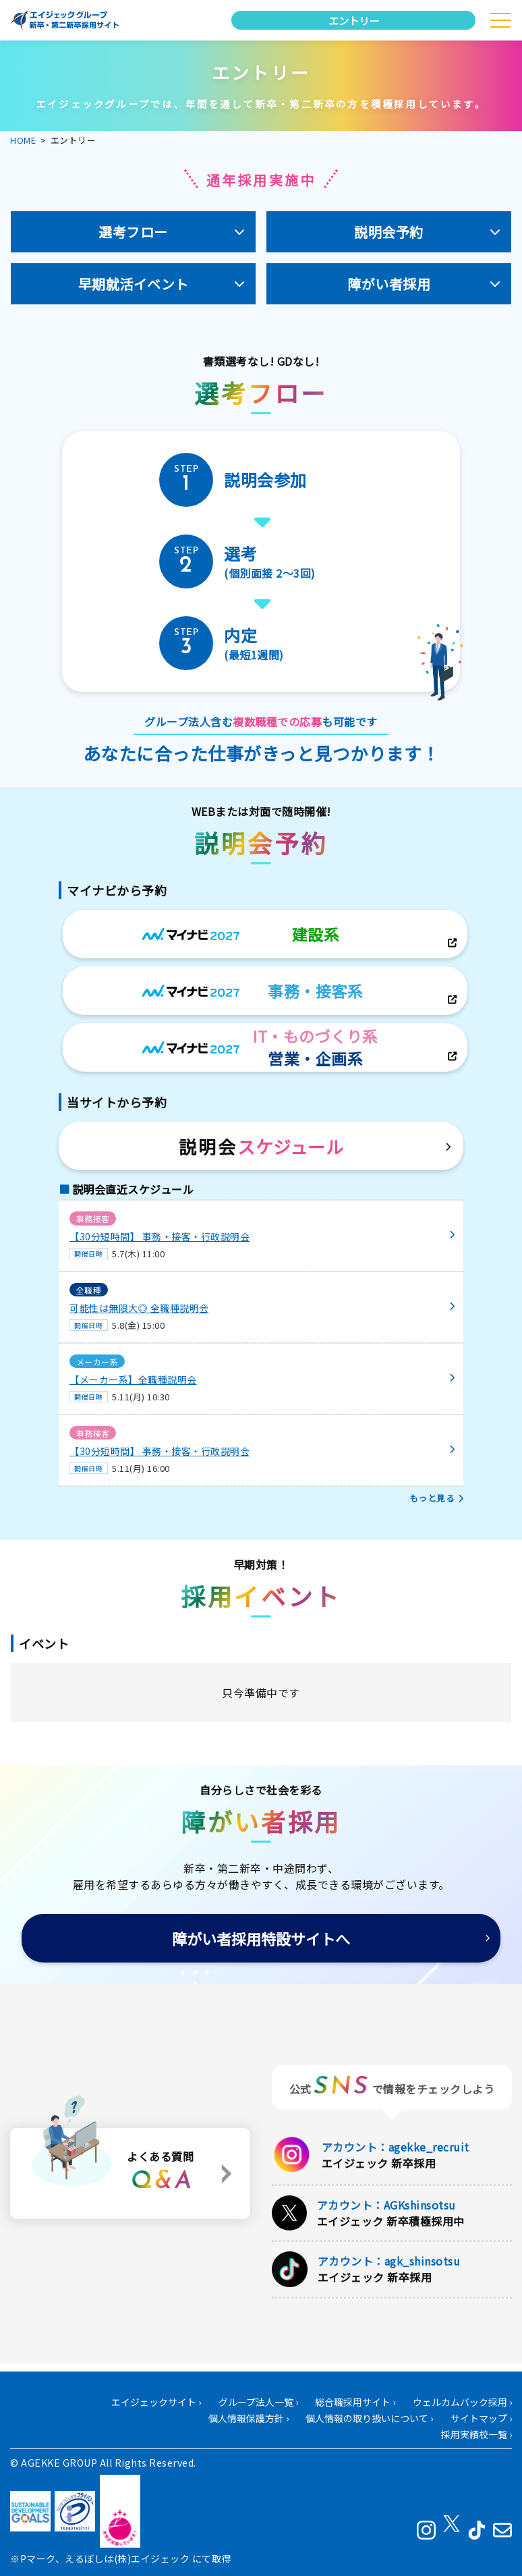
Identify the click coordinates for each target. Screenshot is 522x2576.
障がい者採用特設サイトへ (261, 1938)
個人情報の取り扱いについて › (369, 2419)
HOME (23, 140)
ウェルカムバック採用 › (462, 2402)
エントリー (353, 20)
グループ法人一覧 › (258, 2402)
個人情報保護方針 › (248, 2419)
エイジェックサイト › (156, 2402)
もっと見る (432, 1497)
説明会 (261, 1146)
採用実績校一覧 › (476, 2435)
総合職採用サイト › (355, 2402)
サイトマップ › (481, 2419)
